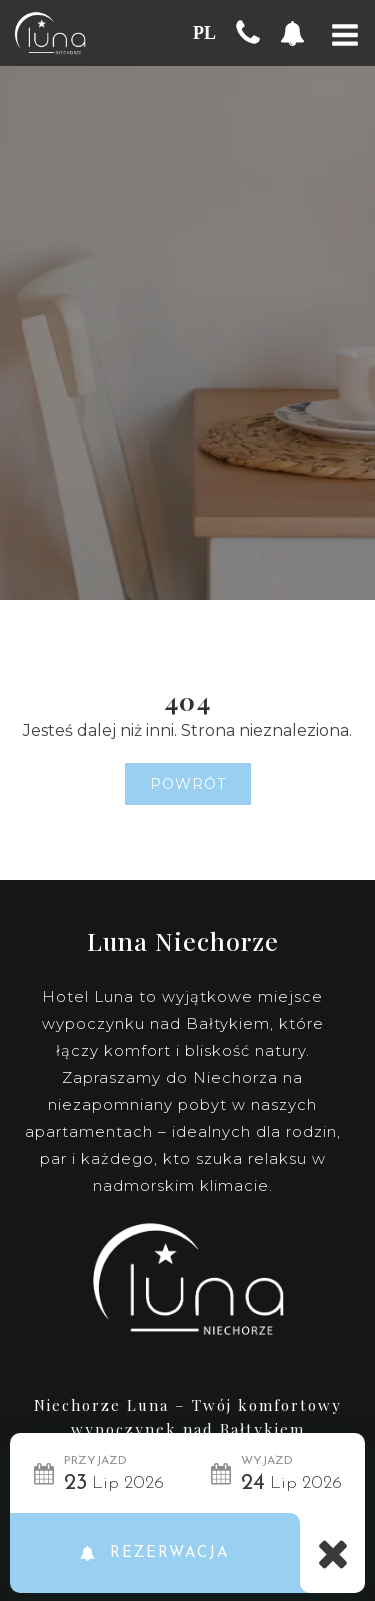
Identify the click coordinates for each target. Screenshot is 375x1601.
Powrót (188, 784)
